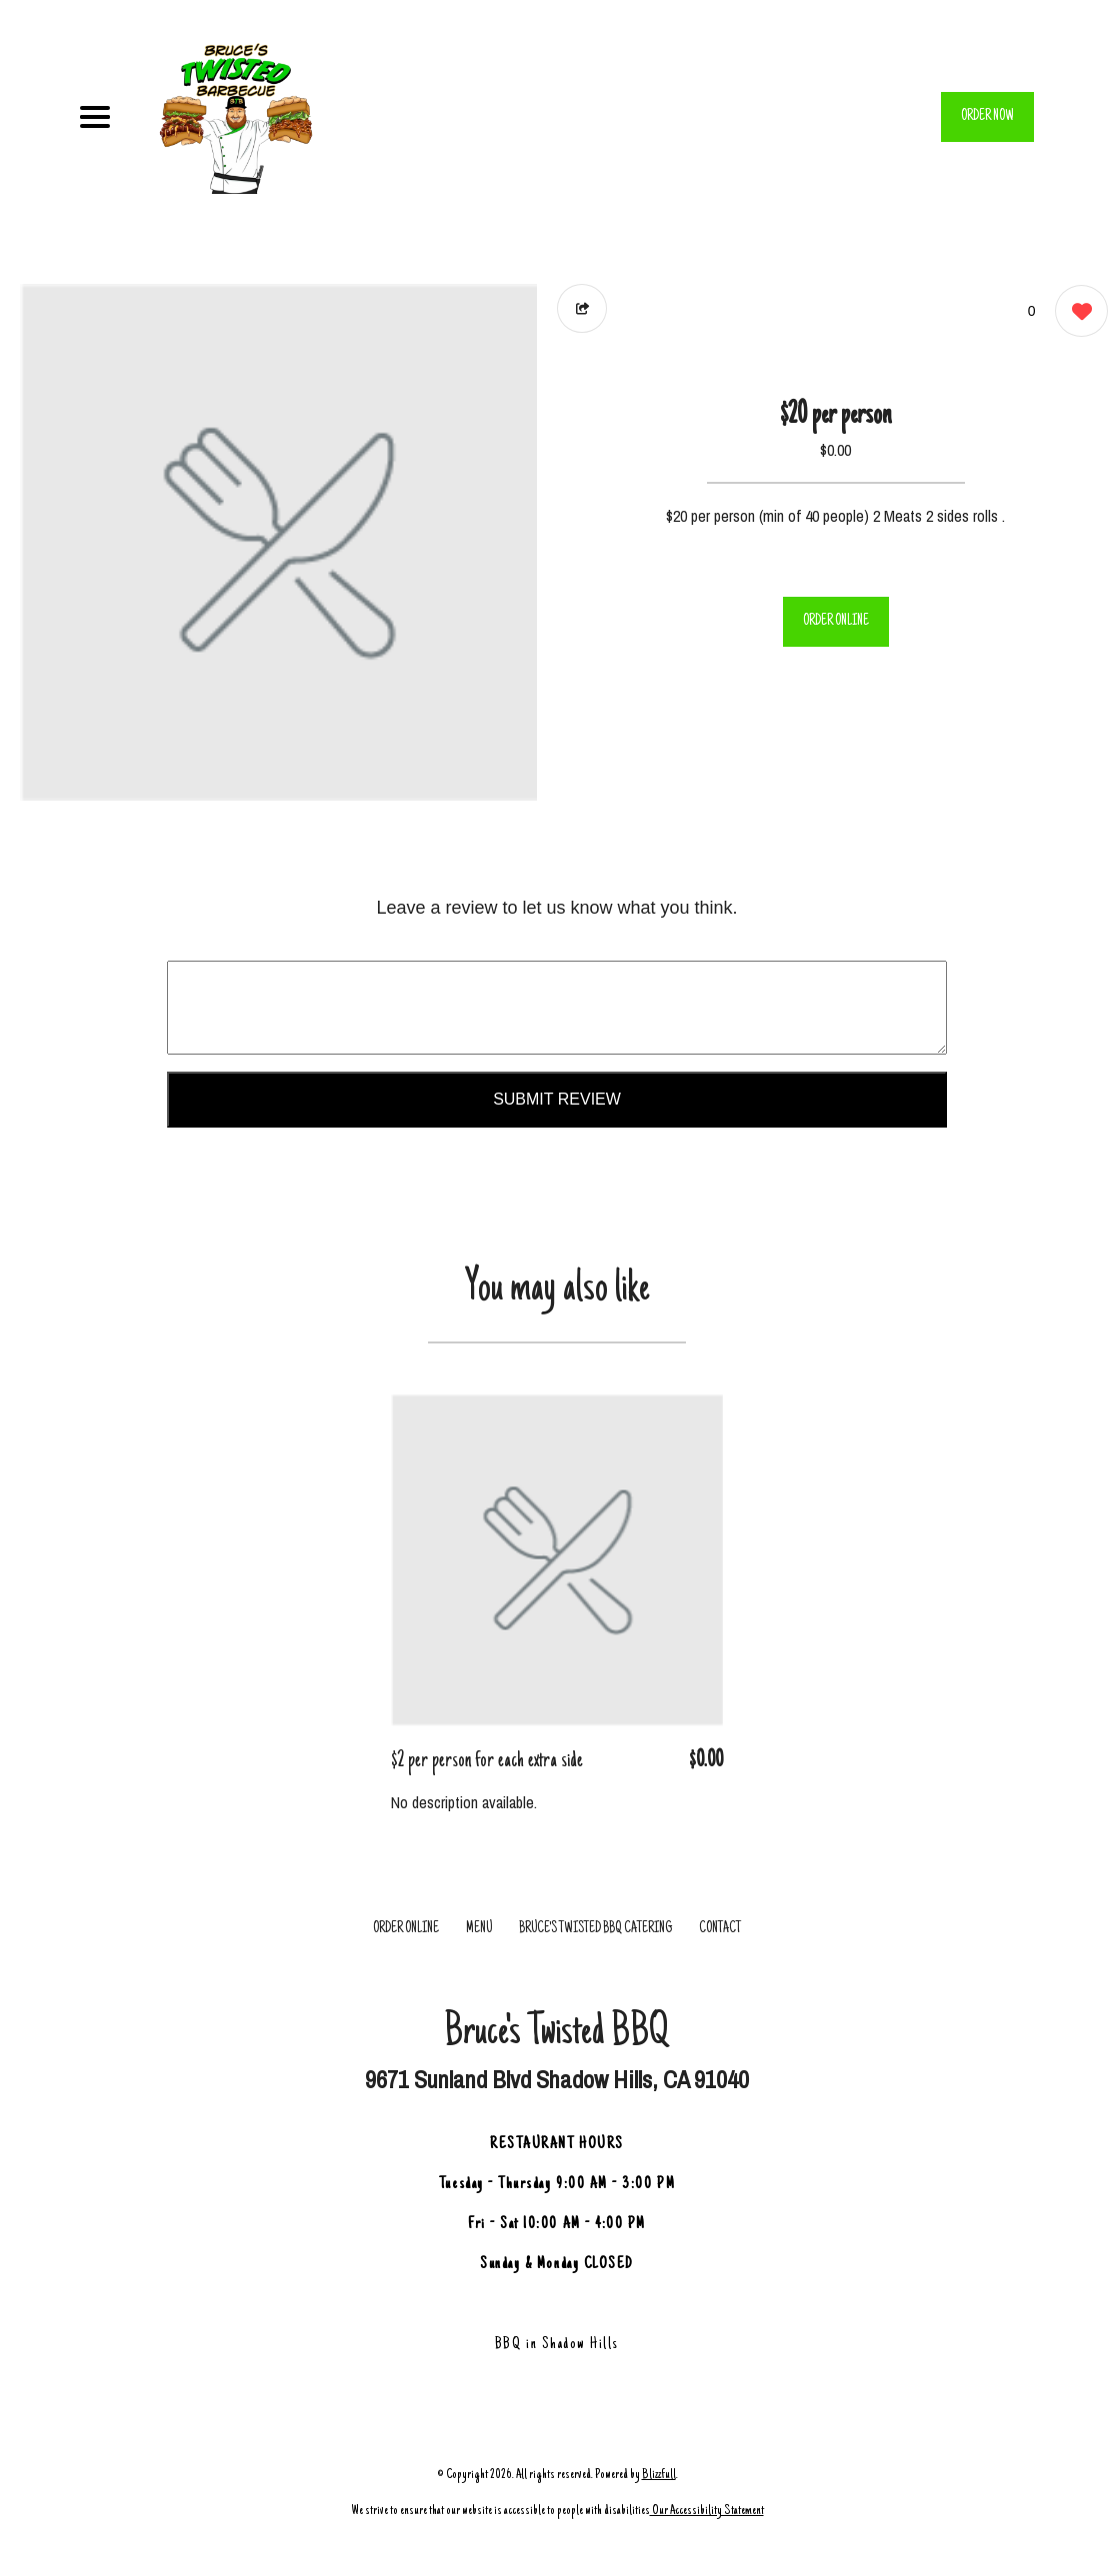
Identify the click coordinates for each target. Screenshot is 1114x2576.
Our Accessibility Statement (707, 2510)
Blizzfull (659, 2474)
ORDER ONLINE (836, 622)
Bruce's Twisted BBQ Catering (595, 1929)
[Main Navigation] (95, 117)
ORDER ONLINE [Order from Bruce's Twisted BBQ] (406, 1929)
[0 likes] (1076, 313)
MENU (479, 1929)
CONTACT (720, 1929)
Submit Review (557, 1099)
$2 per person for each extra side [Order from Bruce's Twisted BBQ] (487, 1761)
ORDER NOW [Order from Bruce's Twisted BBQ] (987, 117)
